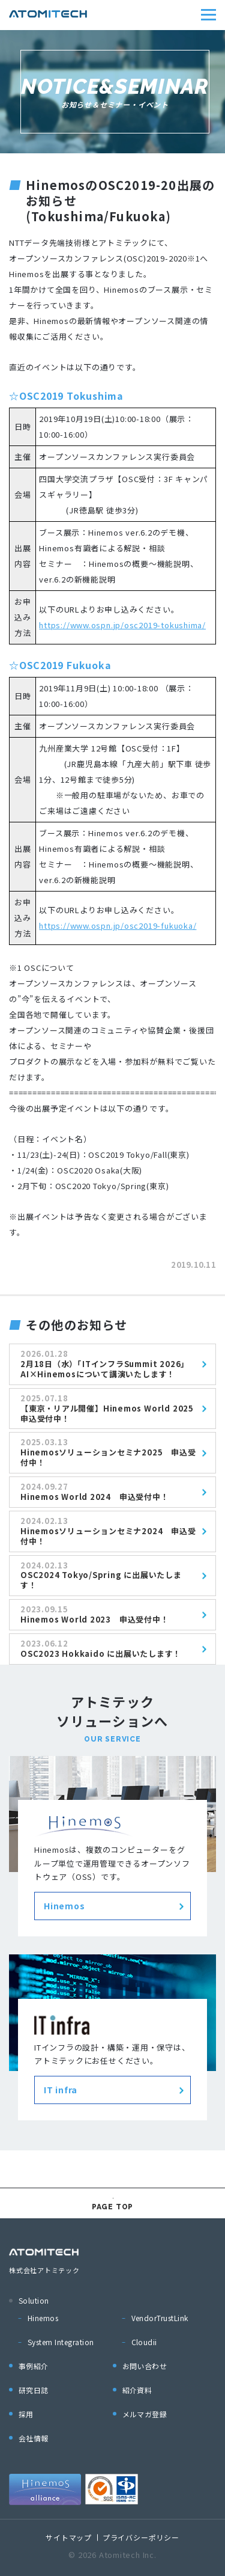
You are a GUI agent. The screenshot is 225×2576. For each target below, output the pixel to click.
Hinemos (43, 2318)
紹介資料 (137, 2390)
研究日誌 (34, 2390)
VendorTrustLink (159, 2318)
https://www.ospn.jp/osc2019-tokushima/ (122, 625)
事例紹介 (34, 2366)
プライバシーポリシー (141, 2537)
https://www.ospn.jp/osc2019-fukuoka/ (117, 925)
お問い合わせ (144, 2366)
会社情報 (34, 2438)
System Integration (61, 2342)
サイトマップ (69, 2537)
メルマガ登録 (144, 2414)
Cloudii (144, 2342)
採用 (26, 2414)
